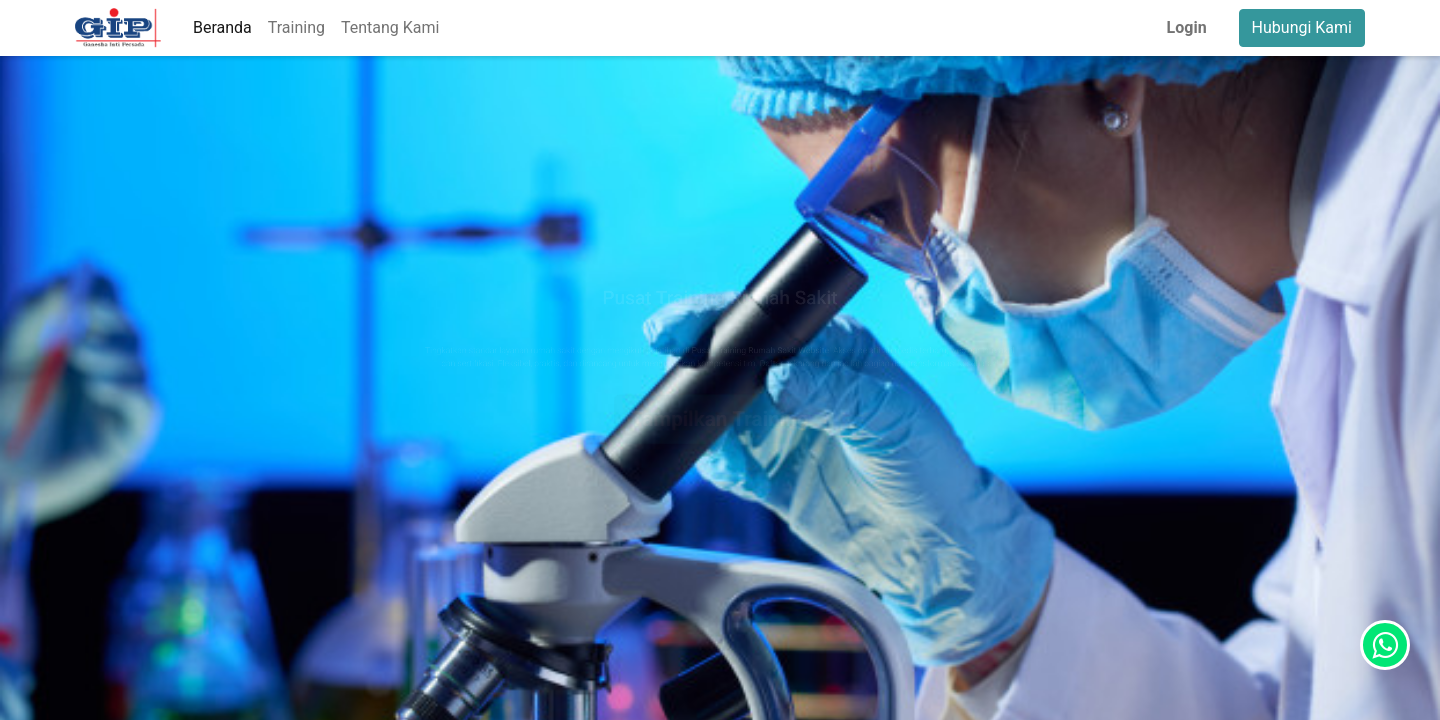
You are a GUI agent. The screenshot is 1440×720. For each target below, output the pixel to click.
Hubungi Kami (1302, 27)
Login (1187, 27)
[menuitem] (222, 28)
